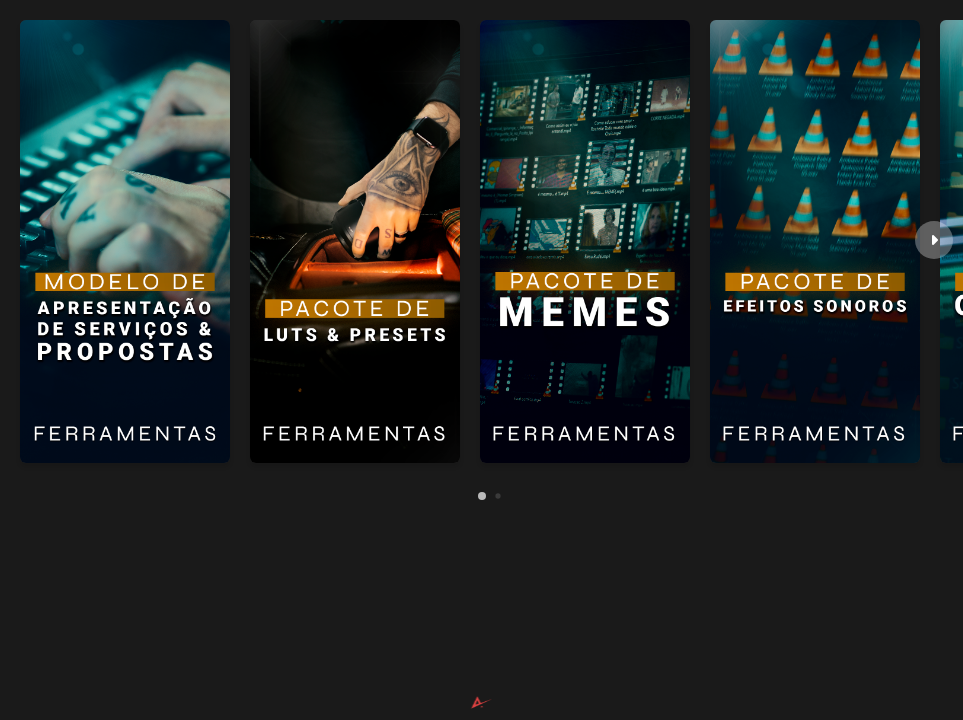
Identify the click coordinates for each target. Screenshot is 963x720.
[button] (934, 240)
